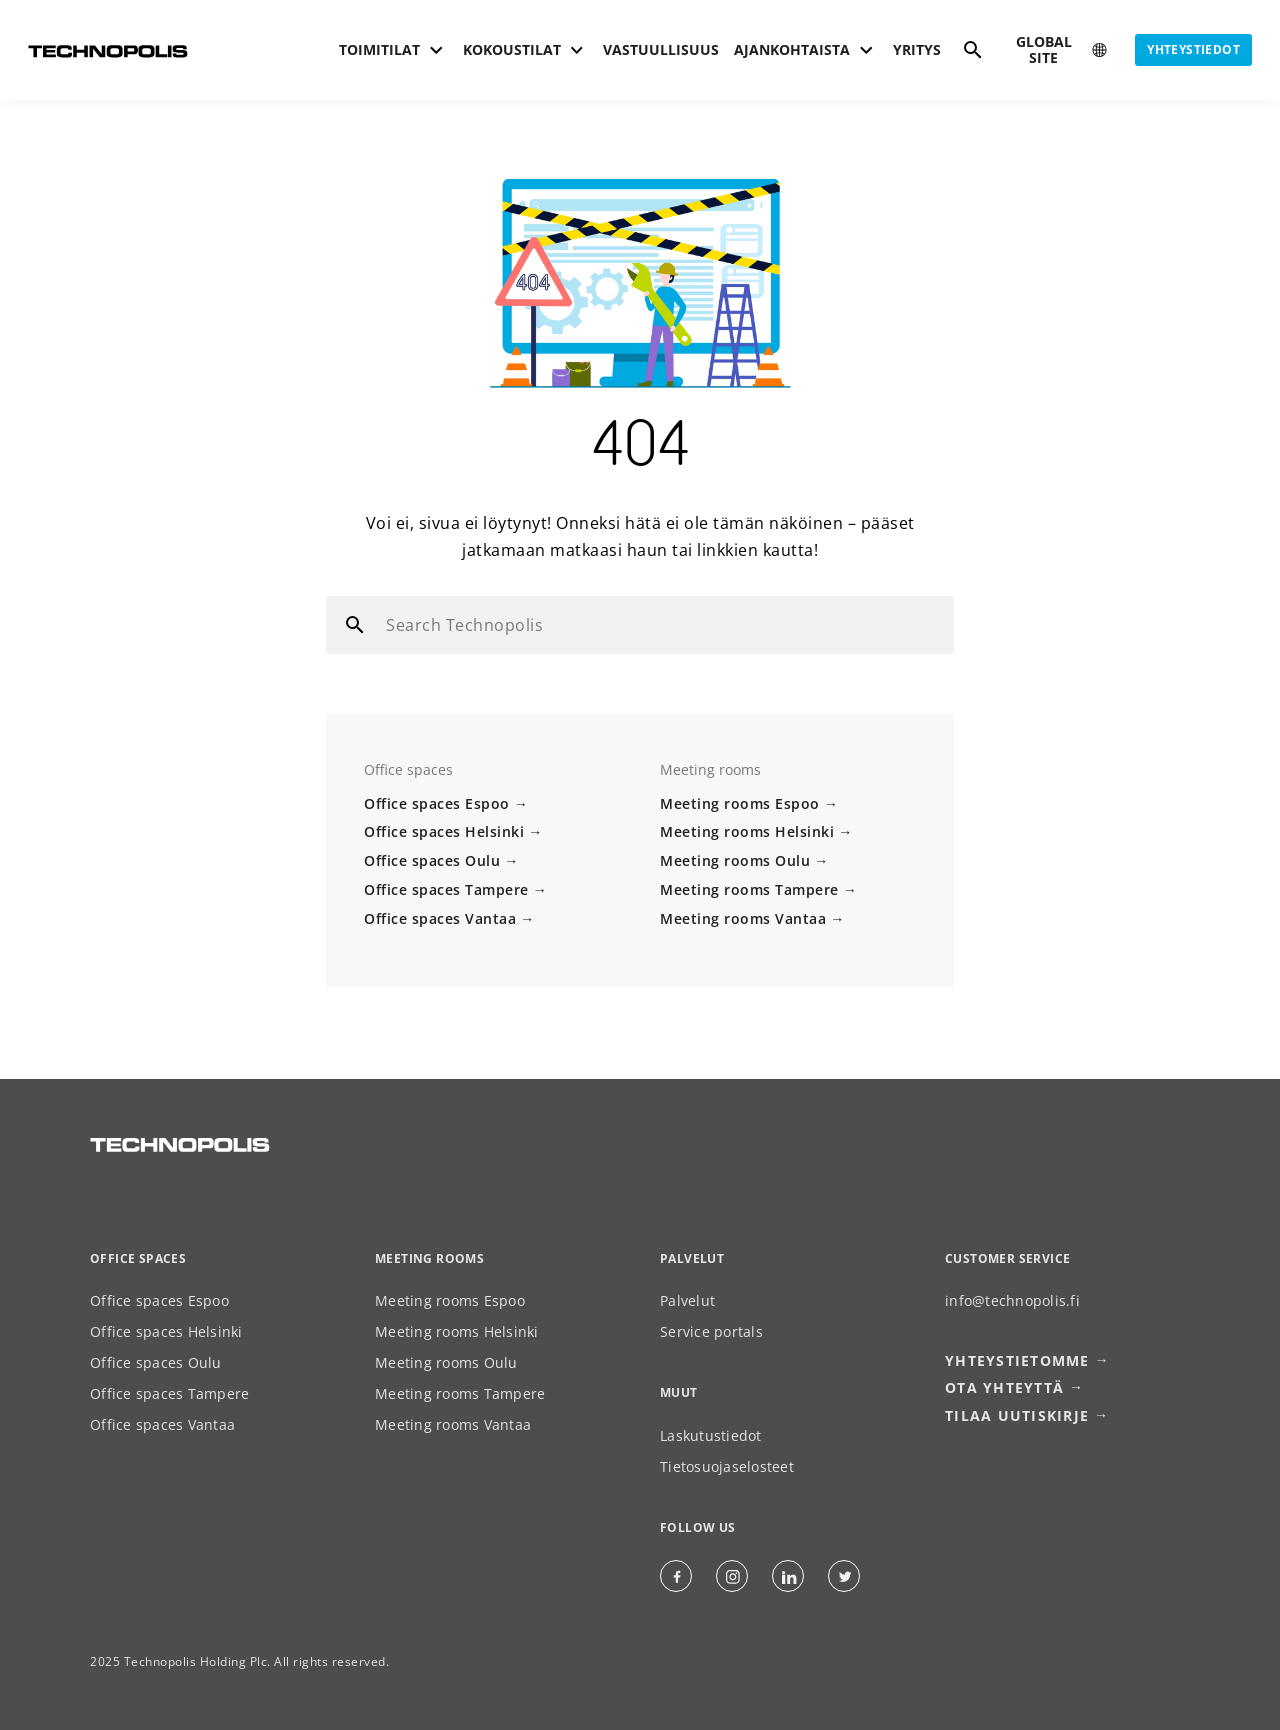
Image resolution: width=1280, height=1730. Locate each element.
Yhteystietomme (1017, 1362)
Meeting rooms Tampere (749, 889)
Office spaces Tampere (446, 889)
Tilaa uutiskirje (1017, 1416)
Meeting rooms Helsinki (747, 831)
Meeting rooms (429, 1259)
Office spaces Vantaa (440, 918)
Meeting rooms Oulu (735, 860)
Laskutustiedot (711, 1437)
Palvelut (687, 1302)
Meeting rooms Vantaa (743, 918)
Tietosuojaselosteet (727, 1468)
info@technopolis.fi (1012, 1302)
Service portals (711, 1333)
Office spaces (138, 1259)
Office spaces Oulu (432, 860)
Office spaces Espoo (437, 803)
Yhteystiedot (1193, 49)
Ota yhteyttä (1004, 1389)
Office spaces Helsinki (444, 831)
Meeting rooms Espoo (740, 803)
